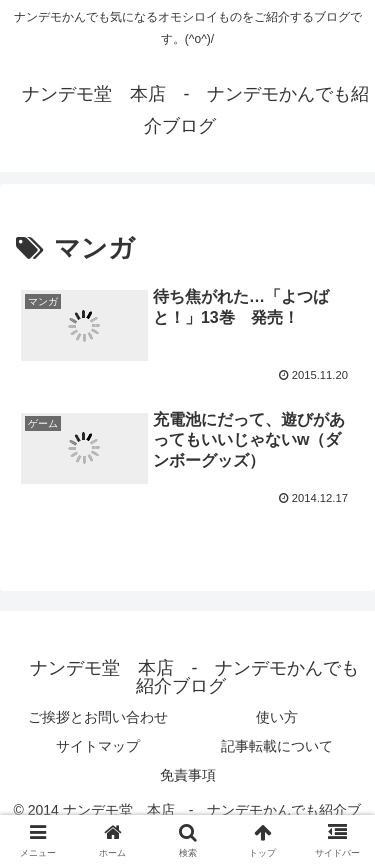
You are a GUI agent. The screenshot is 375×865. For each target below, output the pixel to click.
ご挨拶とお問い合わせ (98, 717)
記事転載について (277, 746)
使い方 (277, 717)
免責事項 (188, 775)
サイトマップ (98, 746)
